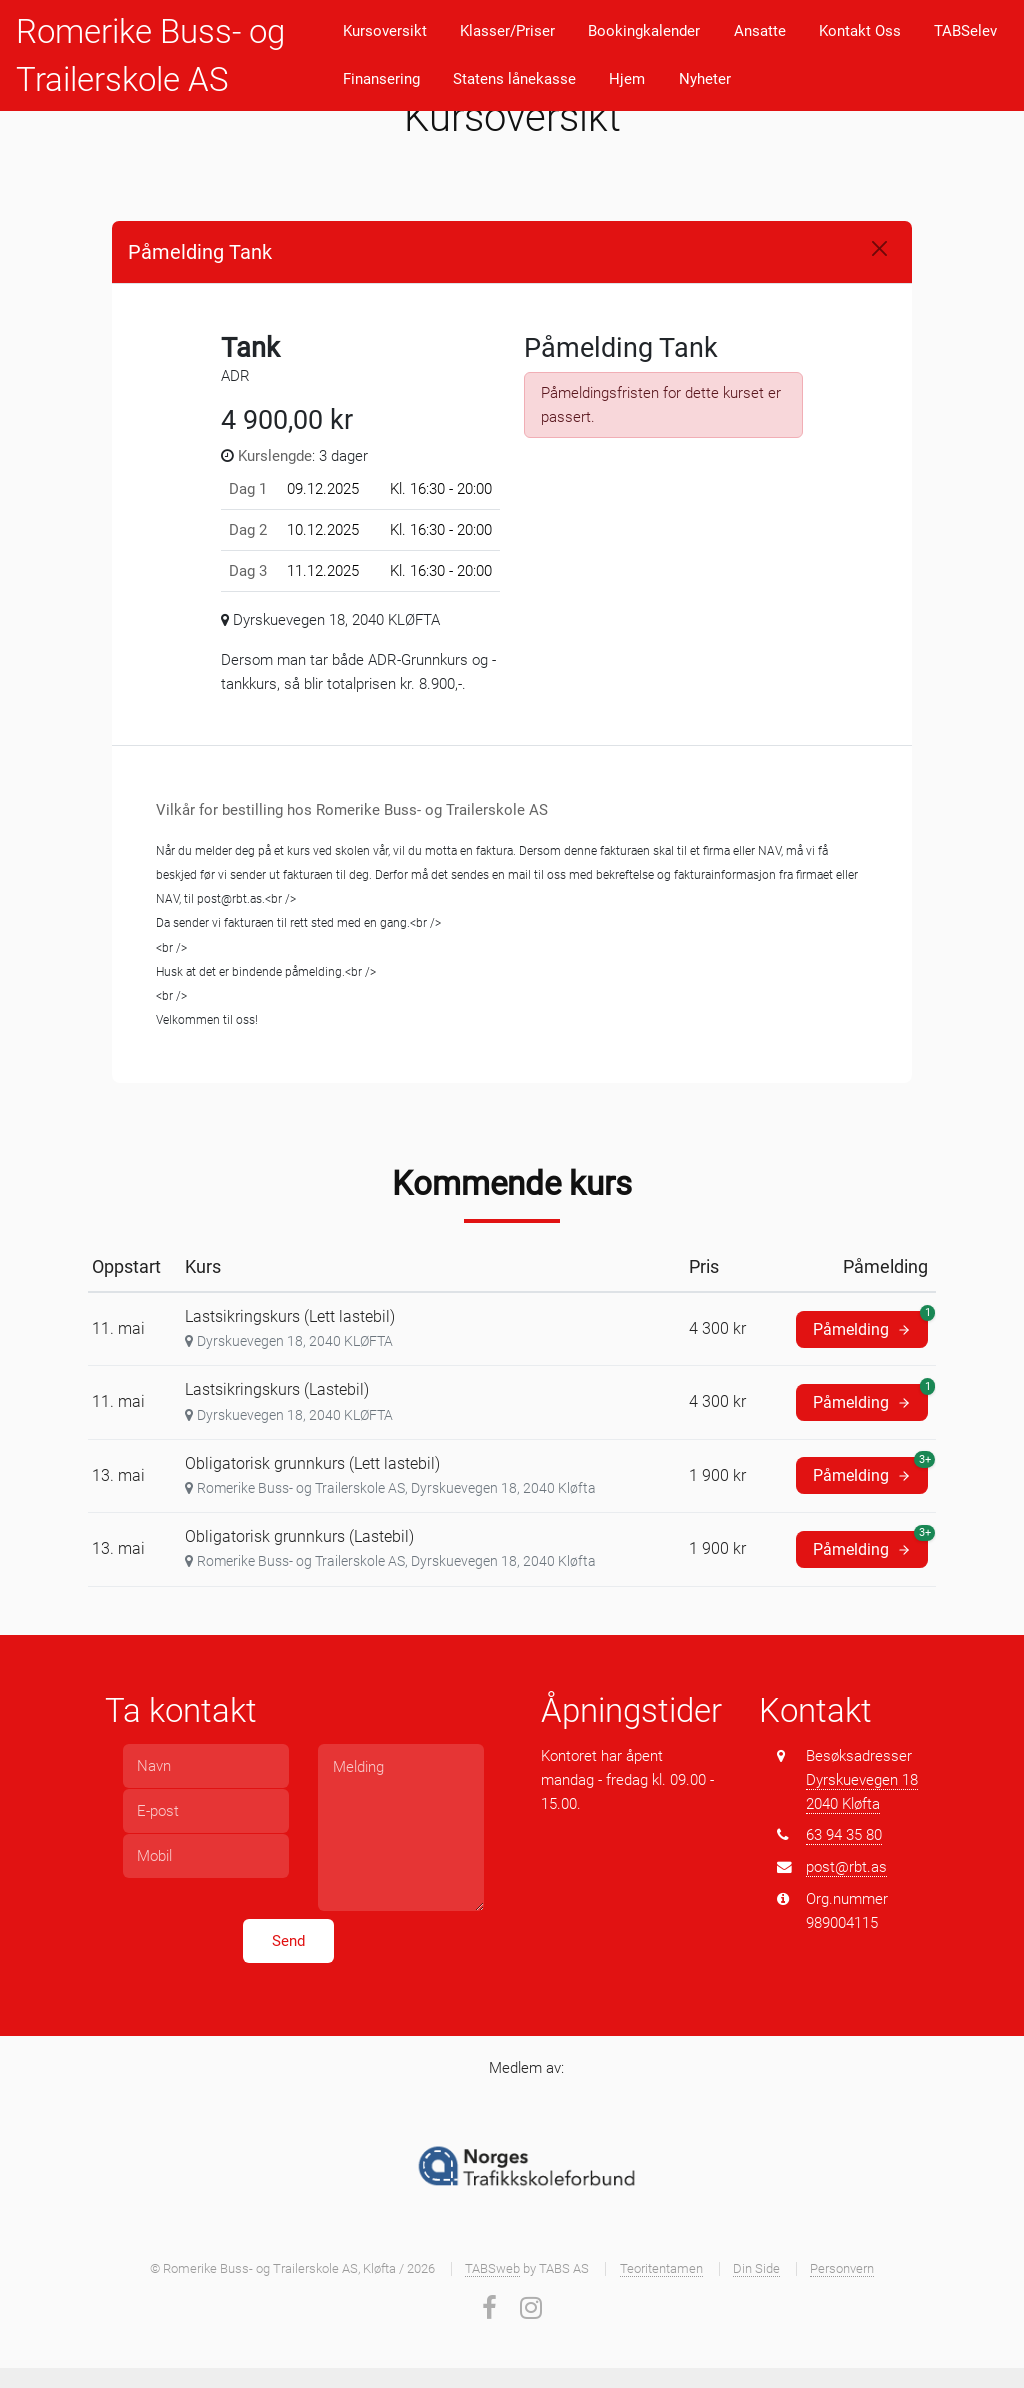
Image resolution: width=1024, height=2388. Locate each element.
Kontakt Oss (860, 31)
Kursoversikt (385, 31)
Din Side (756, 2268)
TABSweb (492, 2268)
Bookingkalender (644, 31)
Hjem (627, 79)
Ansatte (760, 31)
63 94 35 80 (844, 1835)
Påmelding (870, 1325)
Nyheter (705, 79)
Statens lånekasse (514, 79)
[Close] (879, 248)
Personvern (842, 2268)
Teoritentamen (661, 2268)
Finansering (381, 79)
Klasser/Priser (507, 31)
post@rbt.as (846, 1867)
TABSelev (965, 31)
